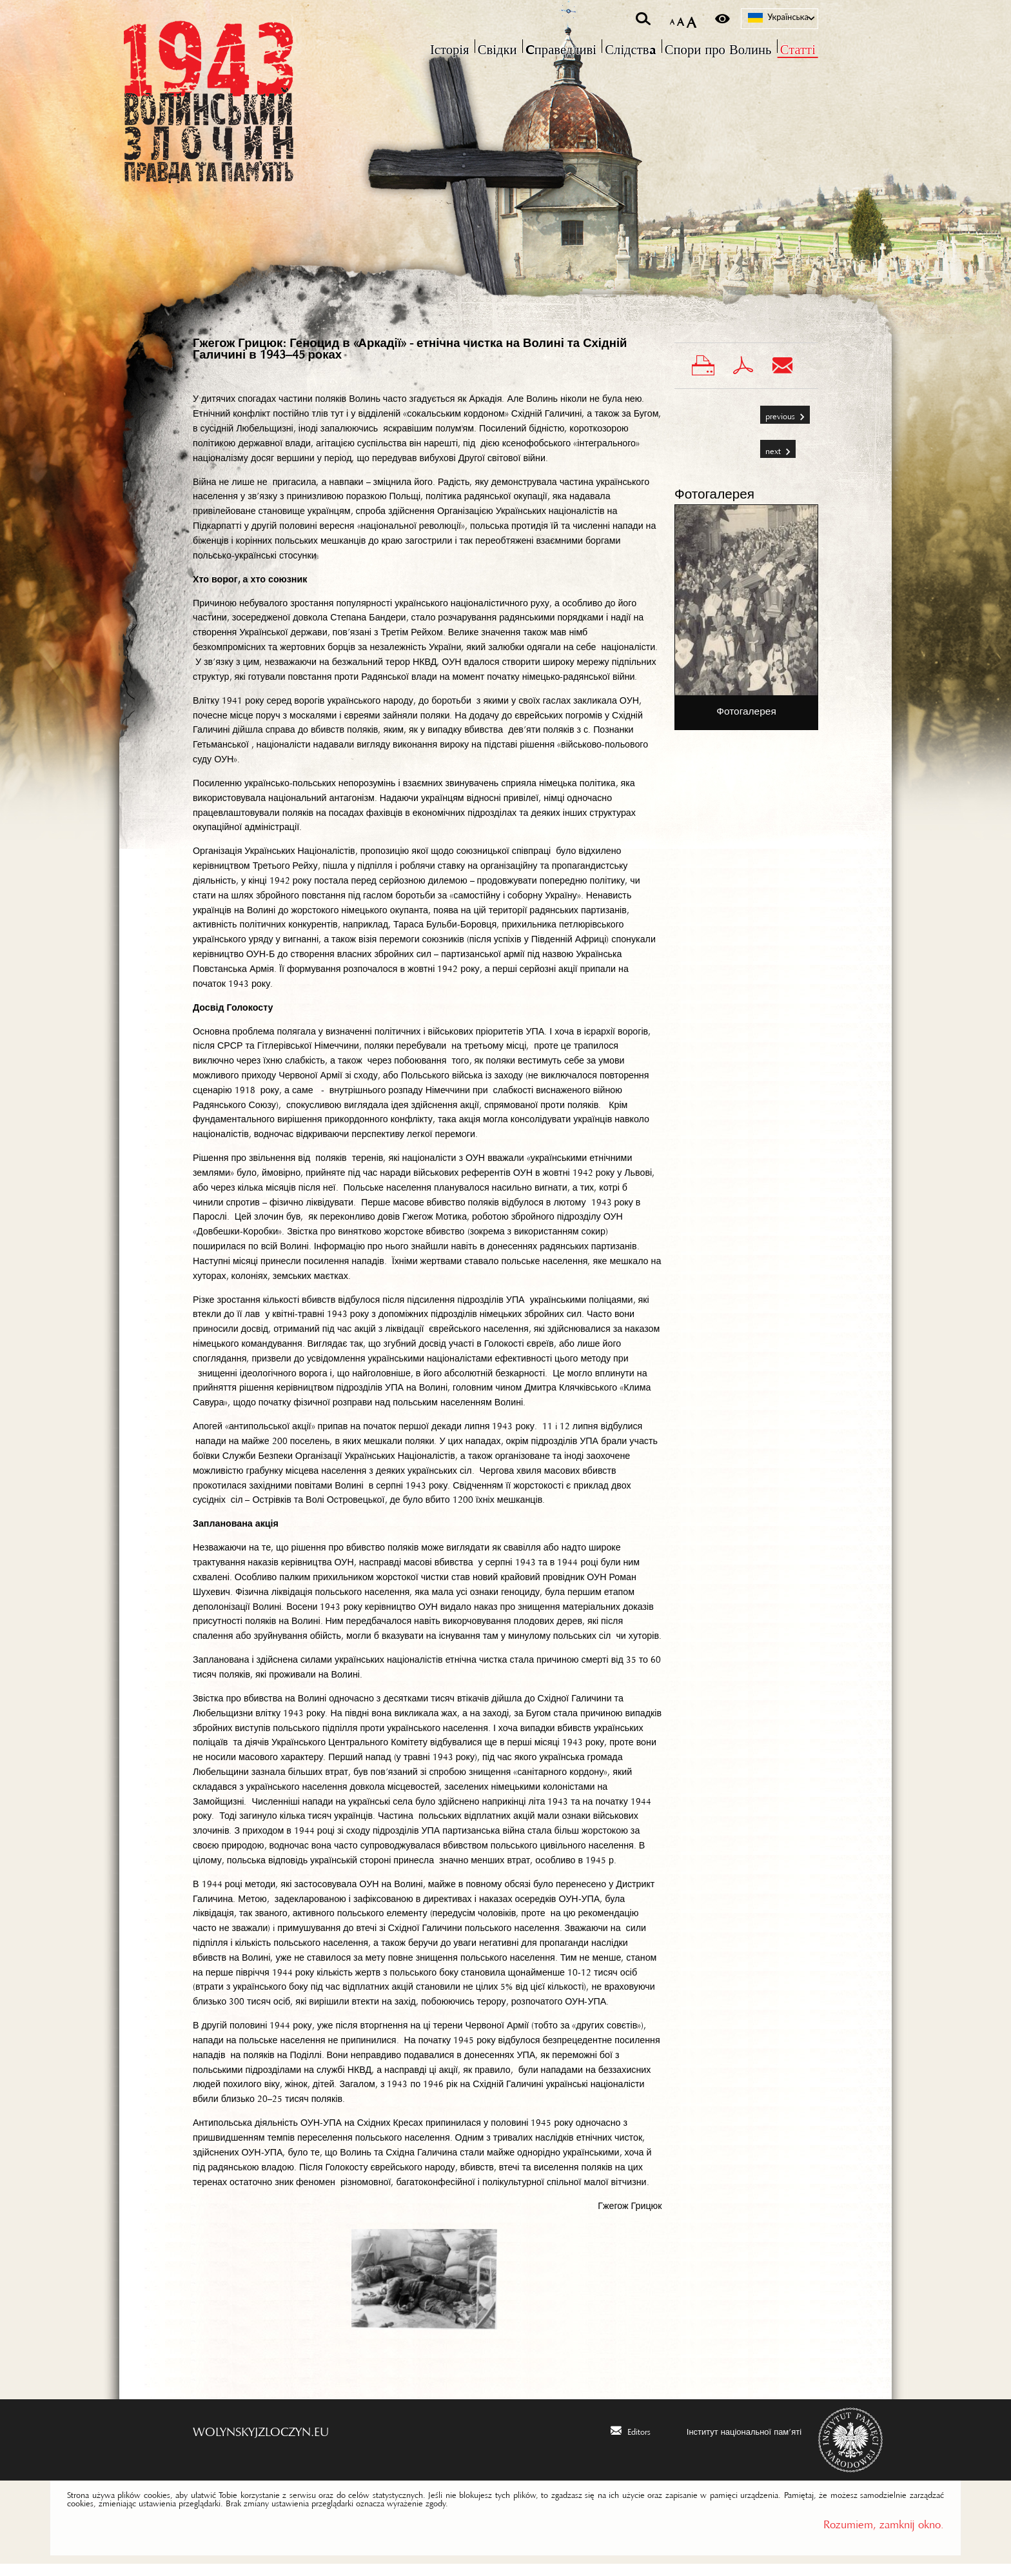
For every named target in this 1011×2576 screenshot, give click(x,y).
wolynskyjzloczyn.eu (261, 2440)
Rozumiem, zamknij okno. (883, 2533)
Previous (778, 423)
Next (771, 458)
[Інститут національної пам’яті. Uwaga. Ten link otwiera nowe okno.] (735, 2442)
